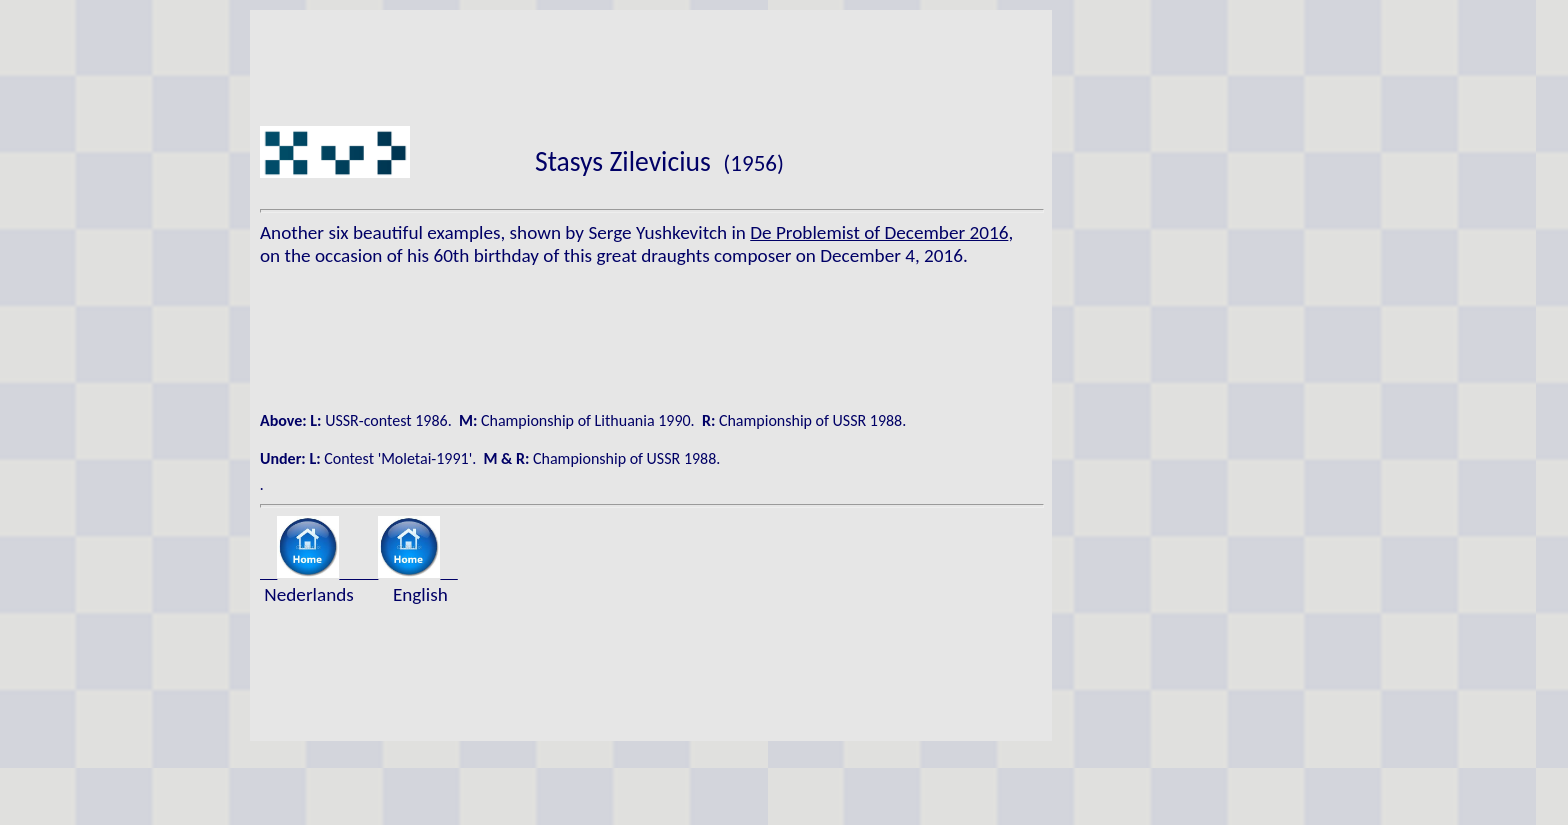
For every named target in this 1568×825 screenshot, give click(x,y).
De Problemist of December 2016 (879, 232)
